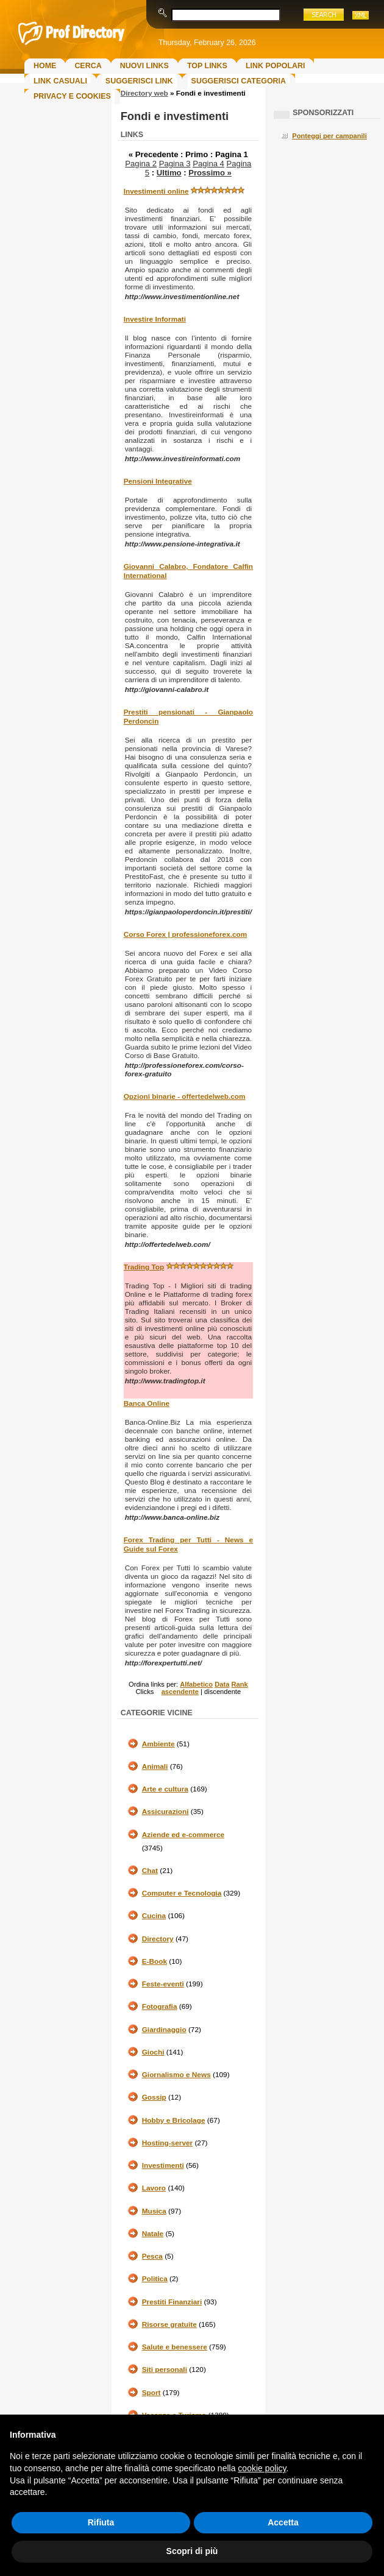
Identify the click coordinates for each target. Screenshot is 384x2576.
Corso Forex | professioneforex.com (185, 934)
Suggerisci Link (139, 81)
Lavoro (154, 2188)
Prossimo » (210, 172)
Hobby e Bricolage (173, 2120)
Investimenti (163, 2165)
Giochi (153, 2052)
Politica (155, 2278)
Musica (154, 2211)
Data (222, 1684)
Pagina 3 (175, 163)
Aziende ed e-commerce (183, 1834)
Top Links (207, 66)
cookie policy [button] (262, 2468)
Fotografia (159, 2006)
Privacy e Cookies (72, 96)
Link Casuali (60, 81)
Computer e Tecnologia (182, 1893)
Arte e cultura (165, 1789)
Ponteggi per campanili (329, 135)
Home (45, 66)
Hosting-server (167, 2143)
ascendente (180, 1691)
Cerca (87, 66)
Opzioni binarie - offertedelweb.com (185, 1096)
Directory (158, 1939)
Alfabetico (196, 1684)
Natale (153, 2233)
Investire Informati (155, 319)
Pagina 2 (141, 163)
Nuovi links (144, 66)
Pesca (152, 2256)
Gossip (154, 2097)
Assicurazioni (165, 1811)
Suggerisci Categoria (238, 81)
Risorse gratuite (169, 2324)
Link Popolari (275, 66)
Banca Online (146, 1403)
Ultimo (169, 172)
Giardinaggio (164, 2029)
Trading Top (144, 1267)
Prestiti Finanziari (172, 2302)
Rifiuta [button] (101, 2522)
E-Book (154, 1961)
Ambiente (158, 1744)
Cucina (154, 1915)
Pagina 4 (208, 163)
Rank (239, 1684)
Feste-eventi (163, 1984)
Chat (150, 1870)
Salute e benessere (174, 2347)
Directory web (144, 93)
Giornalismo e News (176, 2074)
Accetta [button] (283, 2522)
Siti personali (164, 2369)
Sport (151, 2392)
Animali (155, 1766)
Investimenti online (156, 191)
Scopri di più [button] (192, 2551)
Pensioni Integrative (158, 481)
